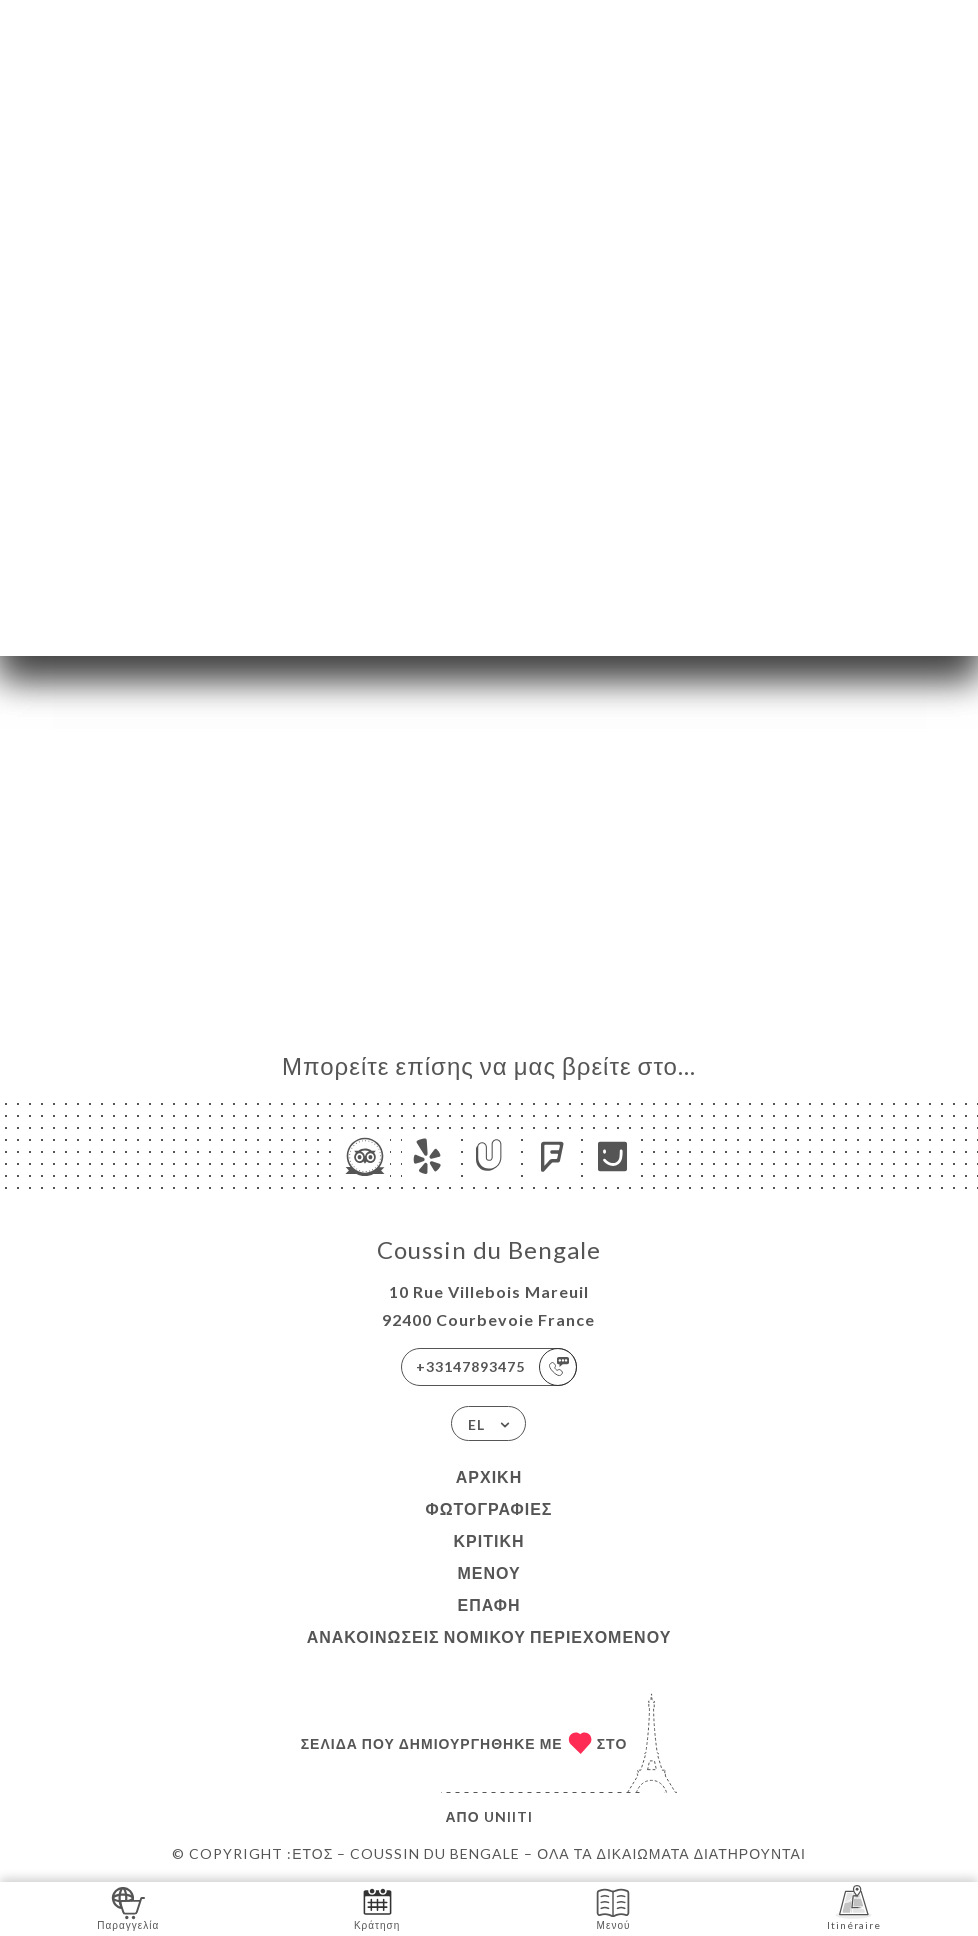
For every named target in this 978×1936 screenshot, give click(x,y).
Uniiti (508, 1816)
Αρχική (489, 1476)
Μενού (488, 1572)
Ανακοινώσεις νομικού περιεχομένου (489, 1636)
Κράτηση (377, 1907)
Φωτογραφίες (489, 1508)
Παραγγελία (128, 1907)
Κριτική (488, 1540)
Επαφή (488, 1604)
